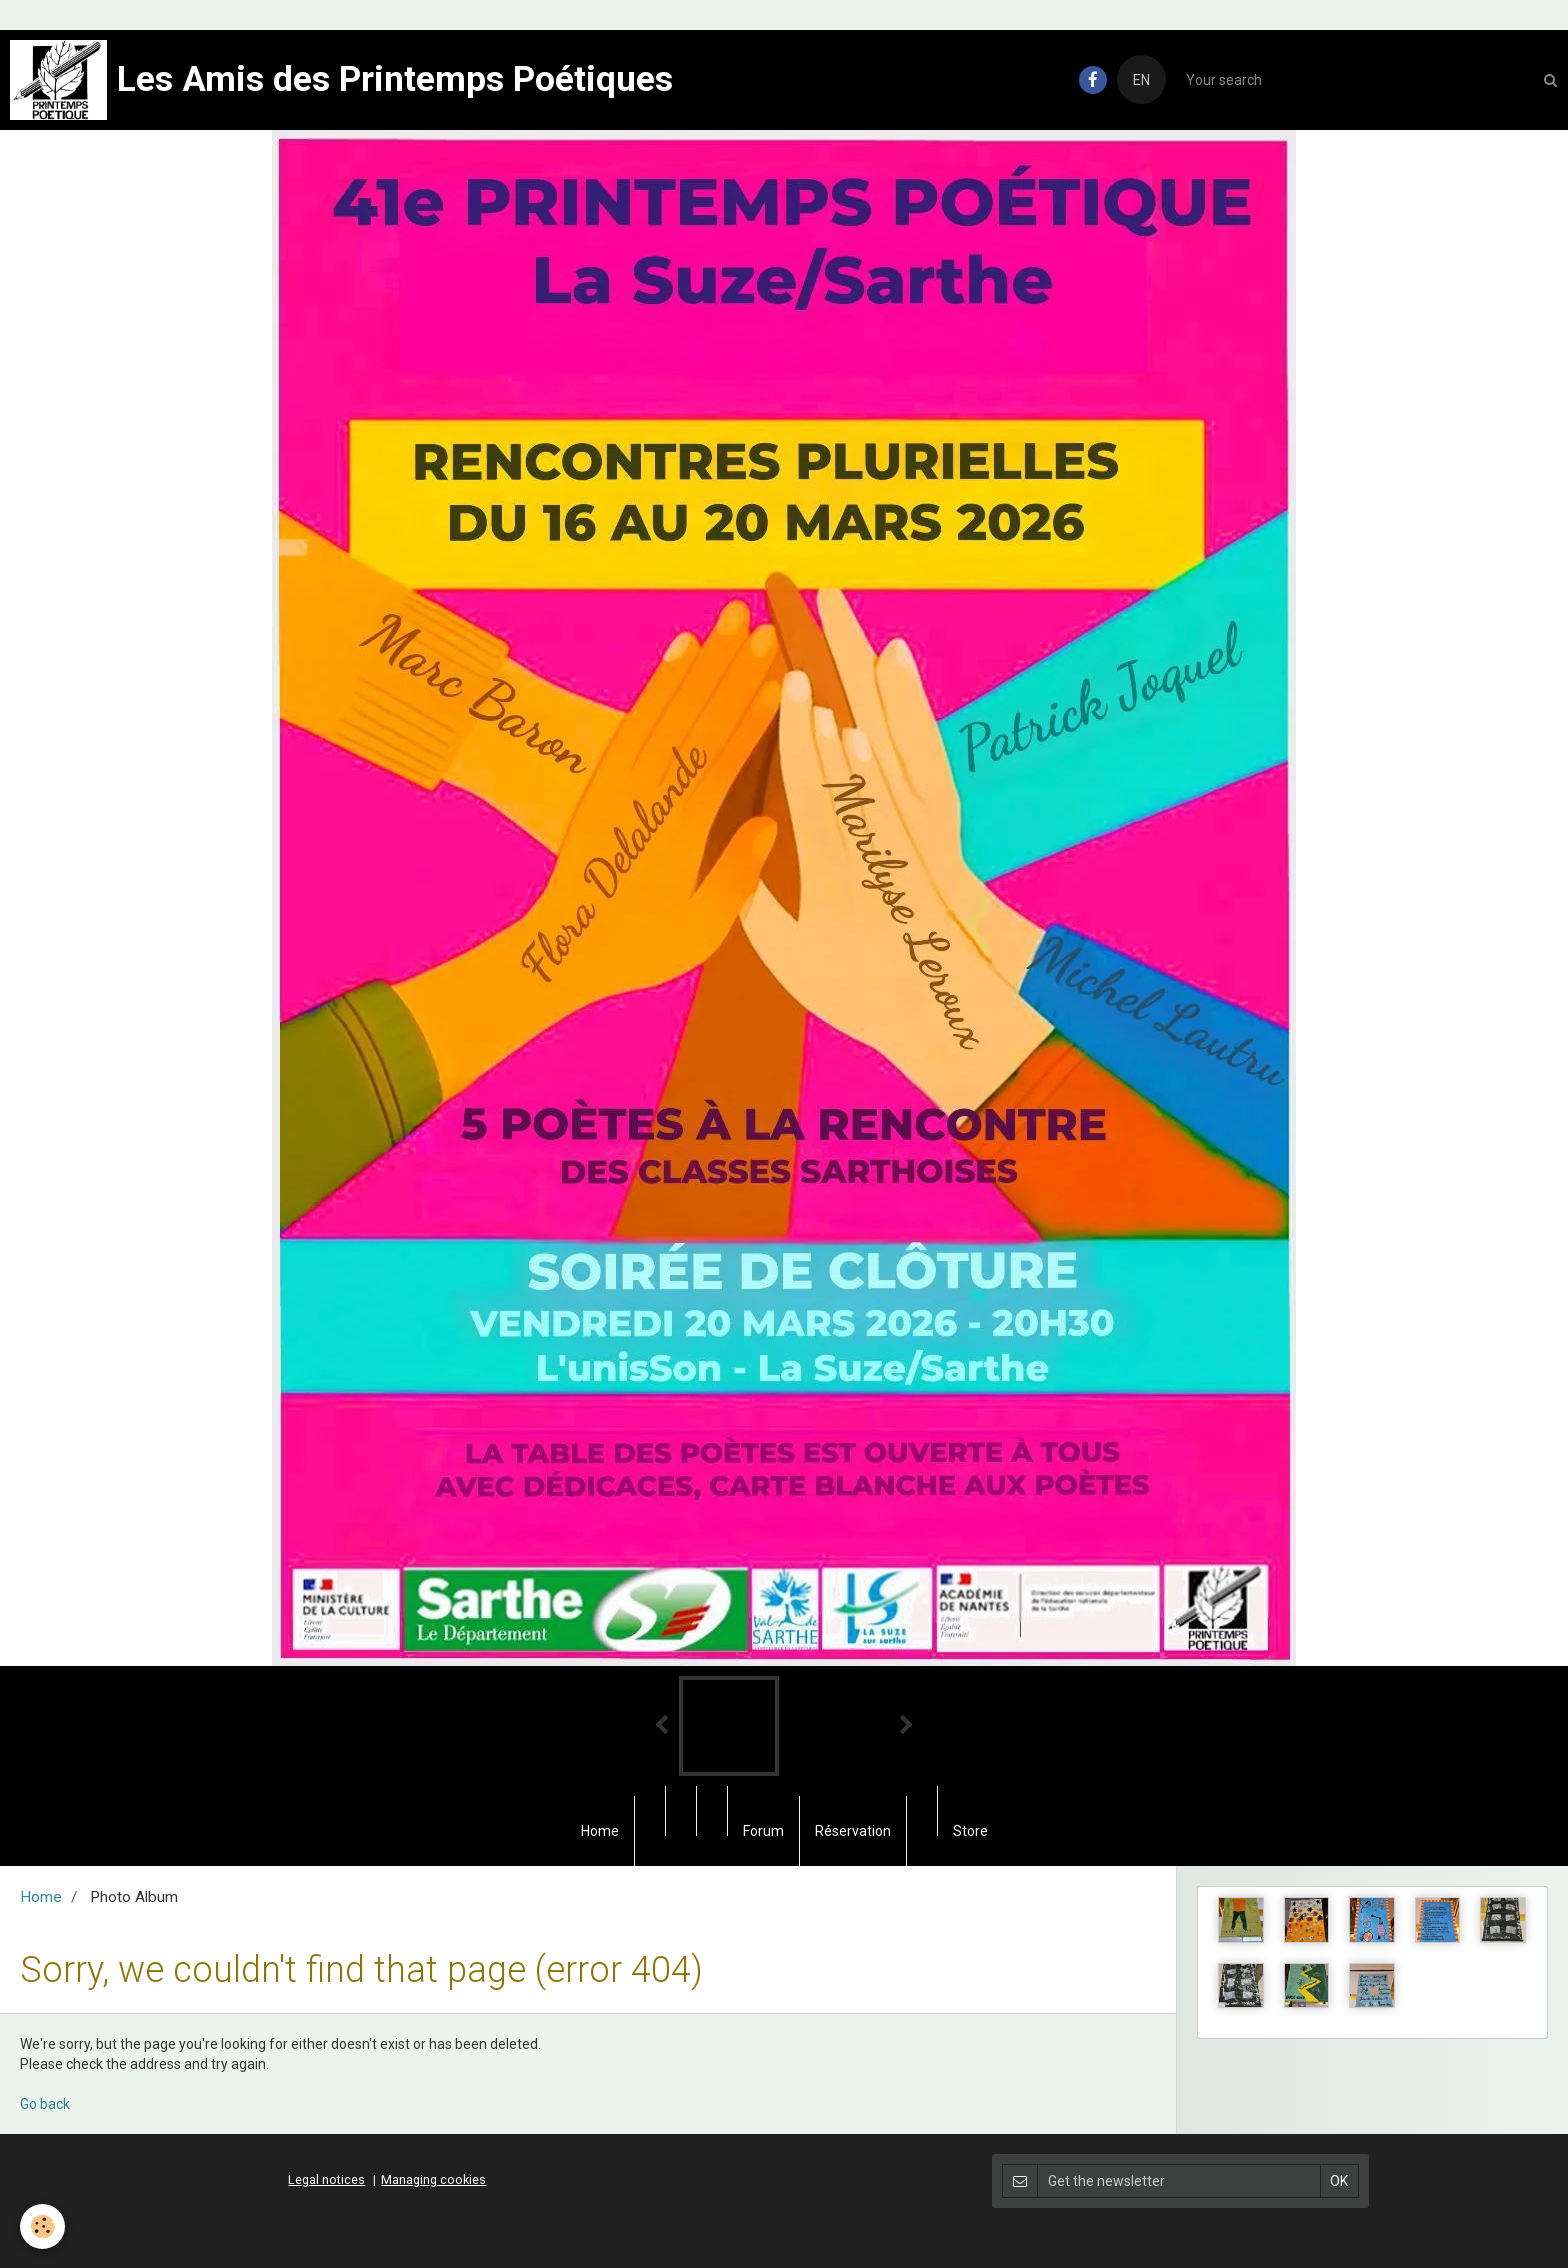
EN (1141, 80)
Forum (763, 1831)
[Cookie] (42, 2226)
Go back (45, 2104)
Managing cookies (433, 2179)
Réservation (853, 1831)
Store (970, 1831)
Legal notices (326, 2179)
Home (600, 1831)
